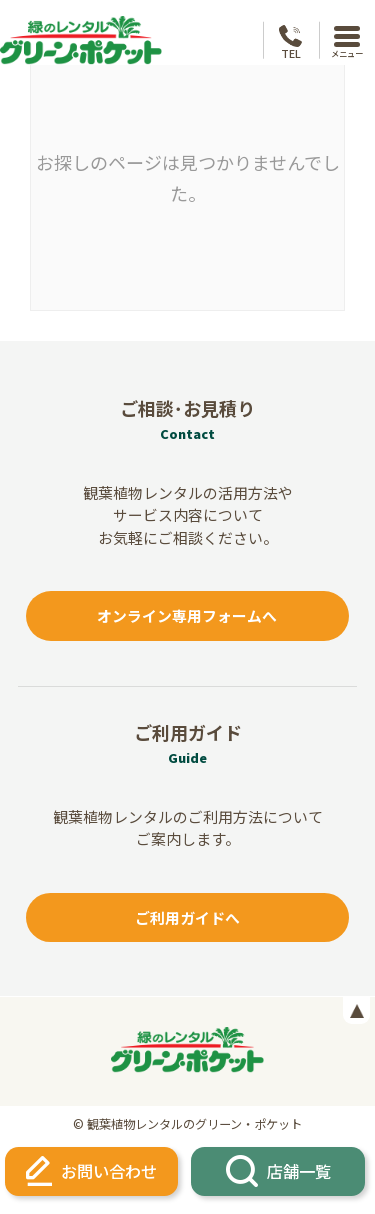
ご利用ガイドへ (187, 917)
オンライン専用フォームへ (187, 615)
